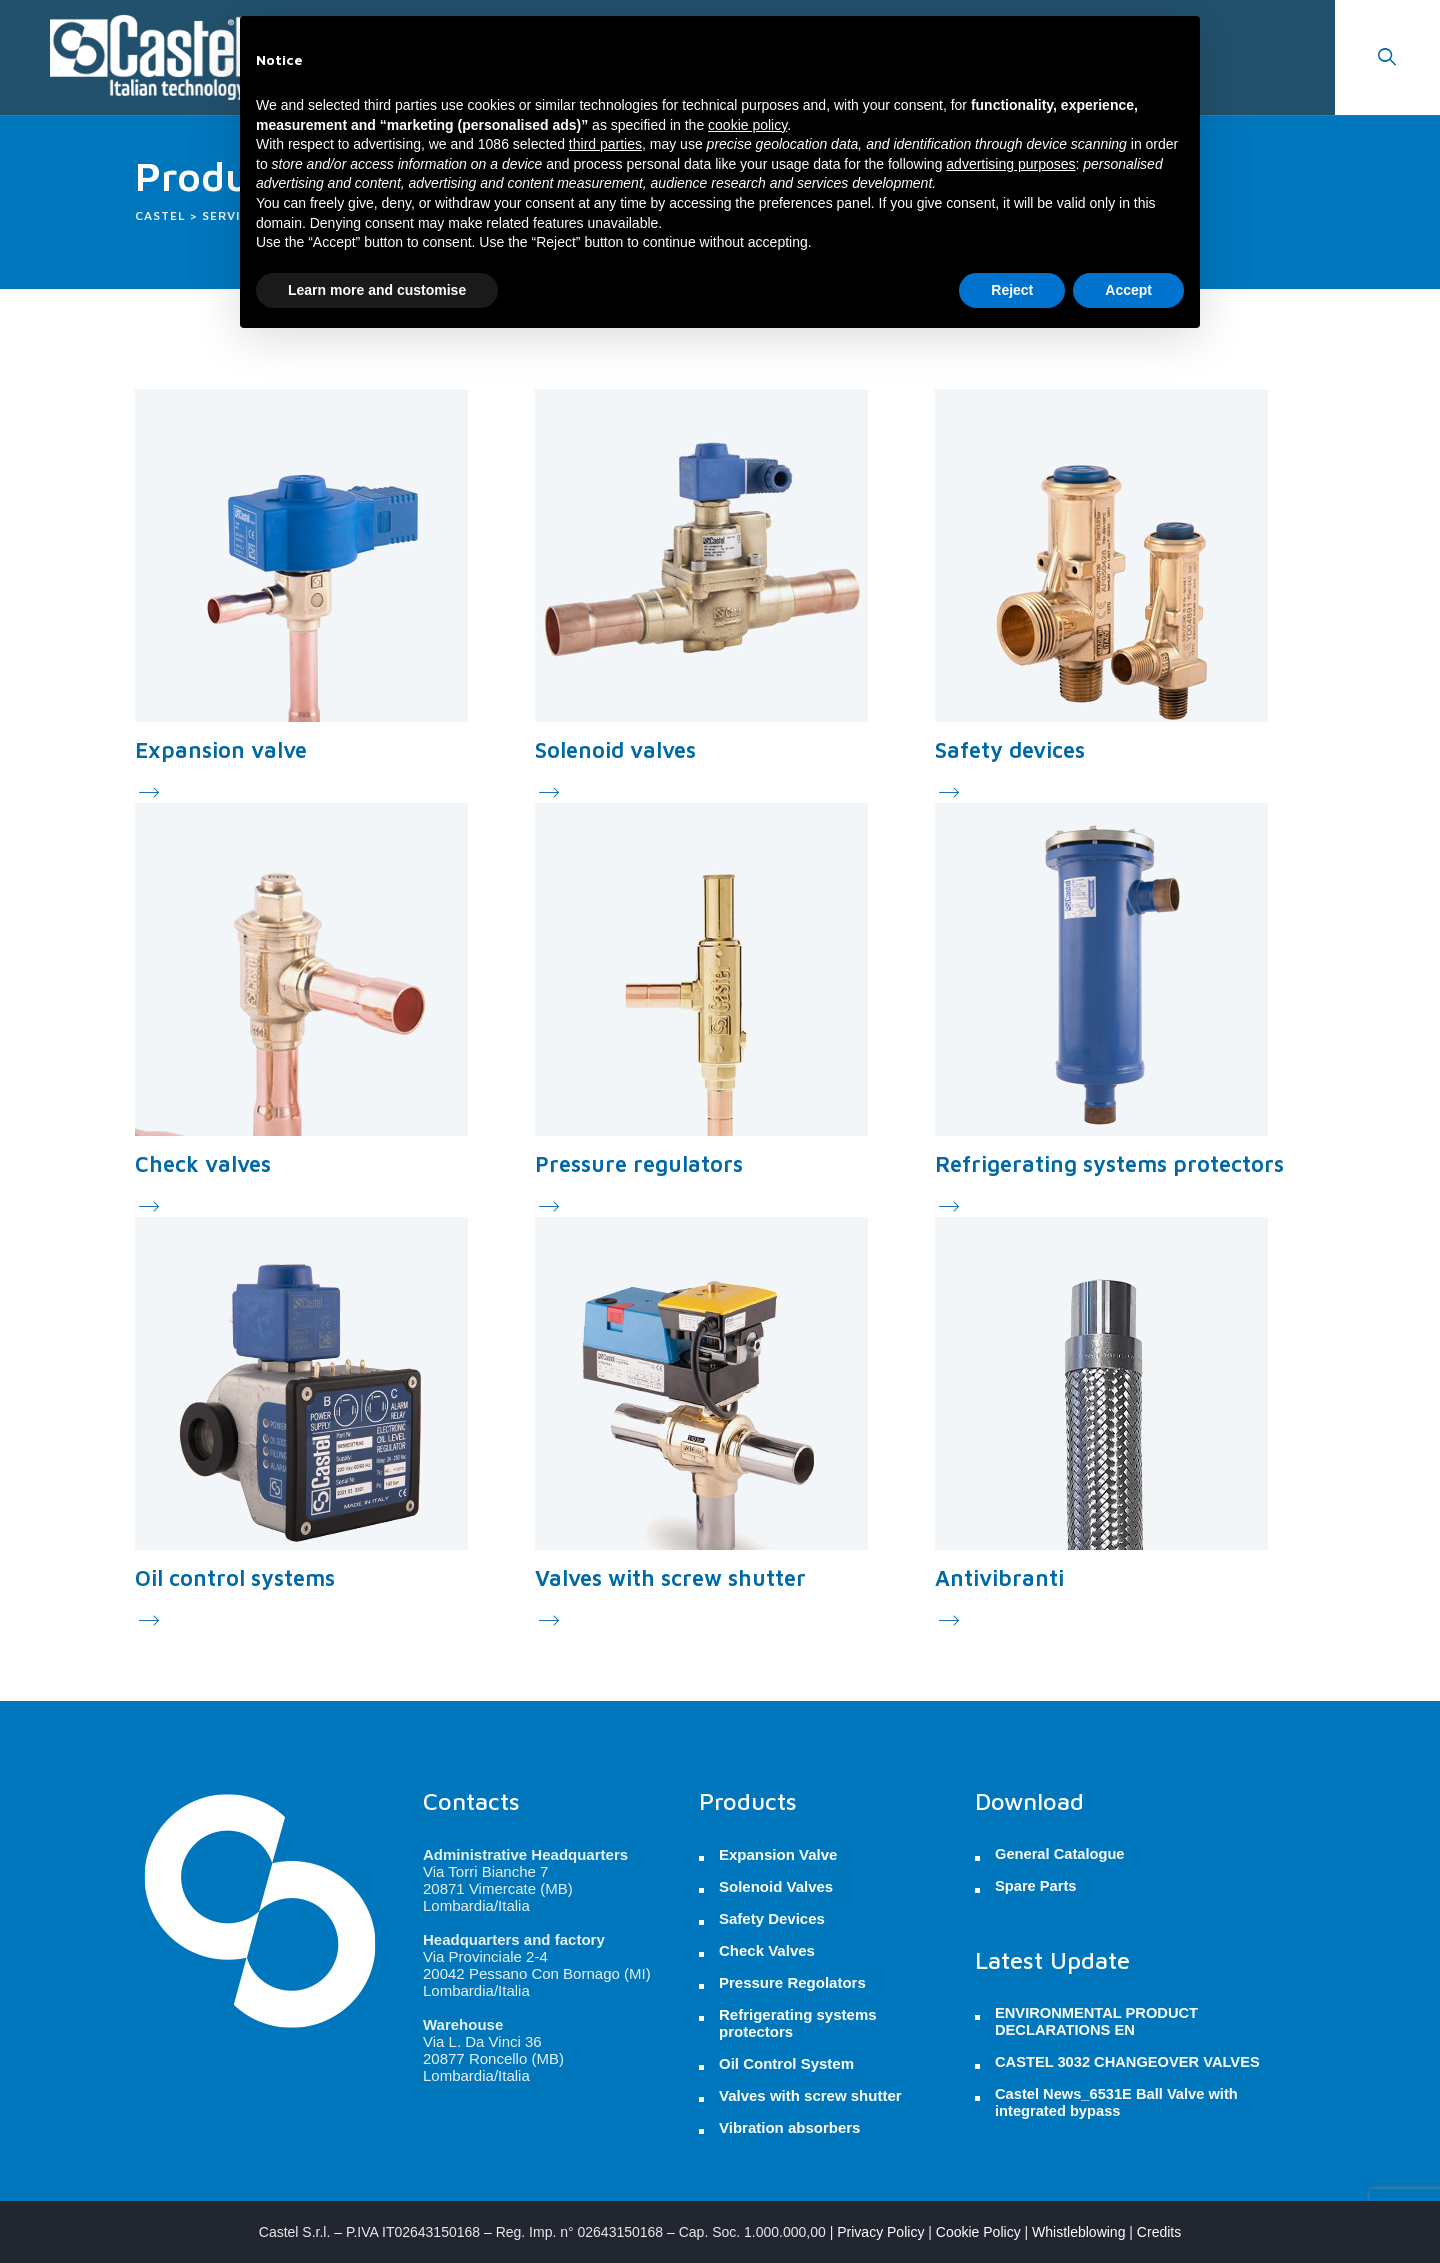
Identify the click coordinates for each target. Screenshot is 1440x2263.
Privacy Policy (880, 2232)
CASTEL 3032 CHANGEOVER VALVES (1127, 2062)
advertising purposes (1010, 164)
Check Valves (767, 1950)
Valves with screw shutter (670, 1578)
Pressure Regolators (792, 1982)
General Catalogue (1060, 1854)
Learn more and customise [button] (377, 290)
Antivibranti (999, 1578)
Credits (1159, 2232)
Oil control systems (235, 1578)
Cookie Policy (978, 2232)
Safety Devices (772, 1918)
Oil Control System (786, 2063)
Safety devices (1010, 750)
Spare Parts (1035, 1886)
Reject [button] (1012, 290)
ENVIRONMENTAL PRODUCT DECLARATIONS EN (1096, 2021)
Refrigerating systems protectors (1109, 1164)
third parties (605, 144)
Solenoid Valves (776, 1886)
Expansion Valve (778, 1854)
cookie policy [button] (747, 125)
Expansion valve (221, 750)
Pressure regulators (639, 1164)
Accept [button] (1128, 290)
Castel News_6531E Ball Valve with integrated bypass (1116, 2102)
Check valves (203, 1164)
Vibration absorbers (789, 2127)
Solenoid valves (615, 750)
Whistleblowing (1078, 2232)
